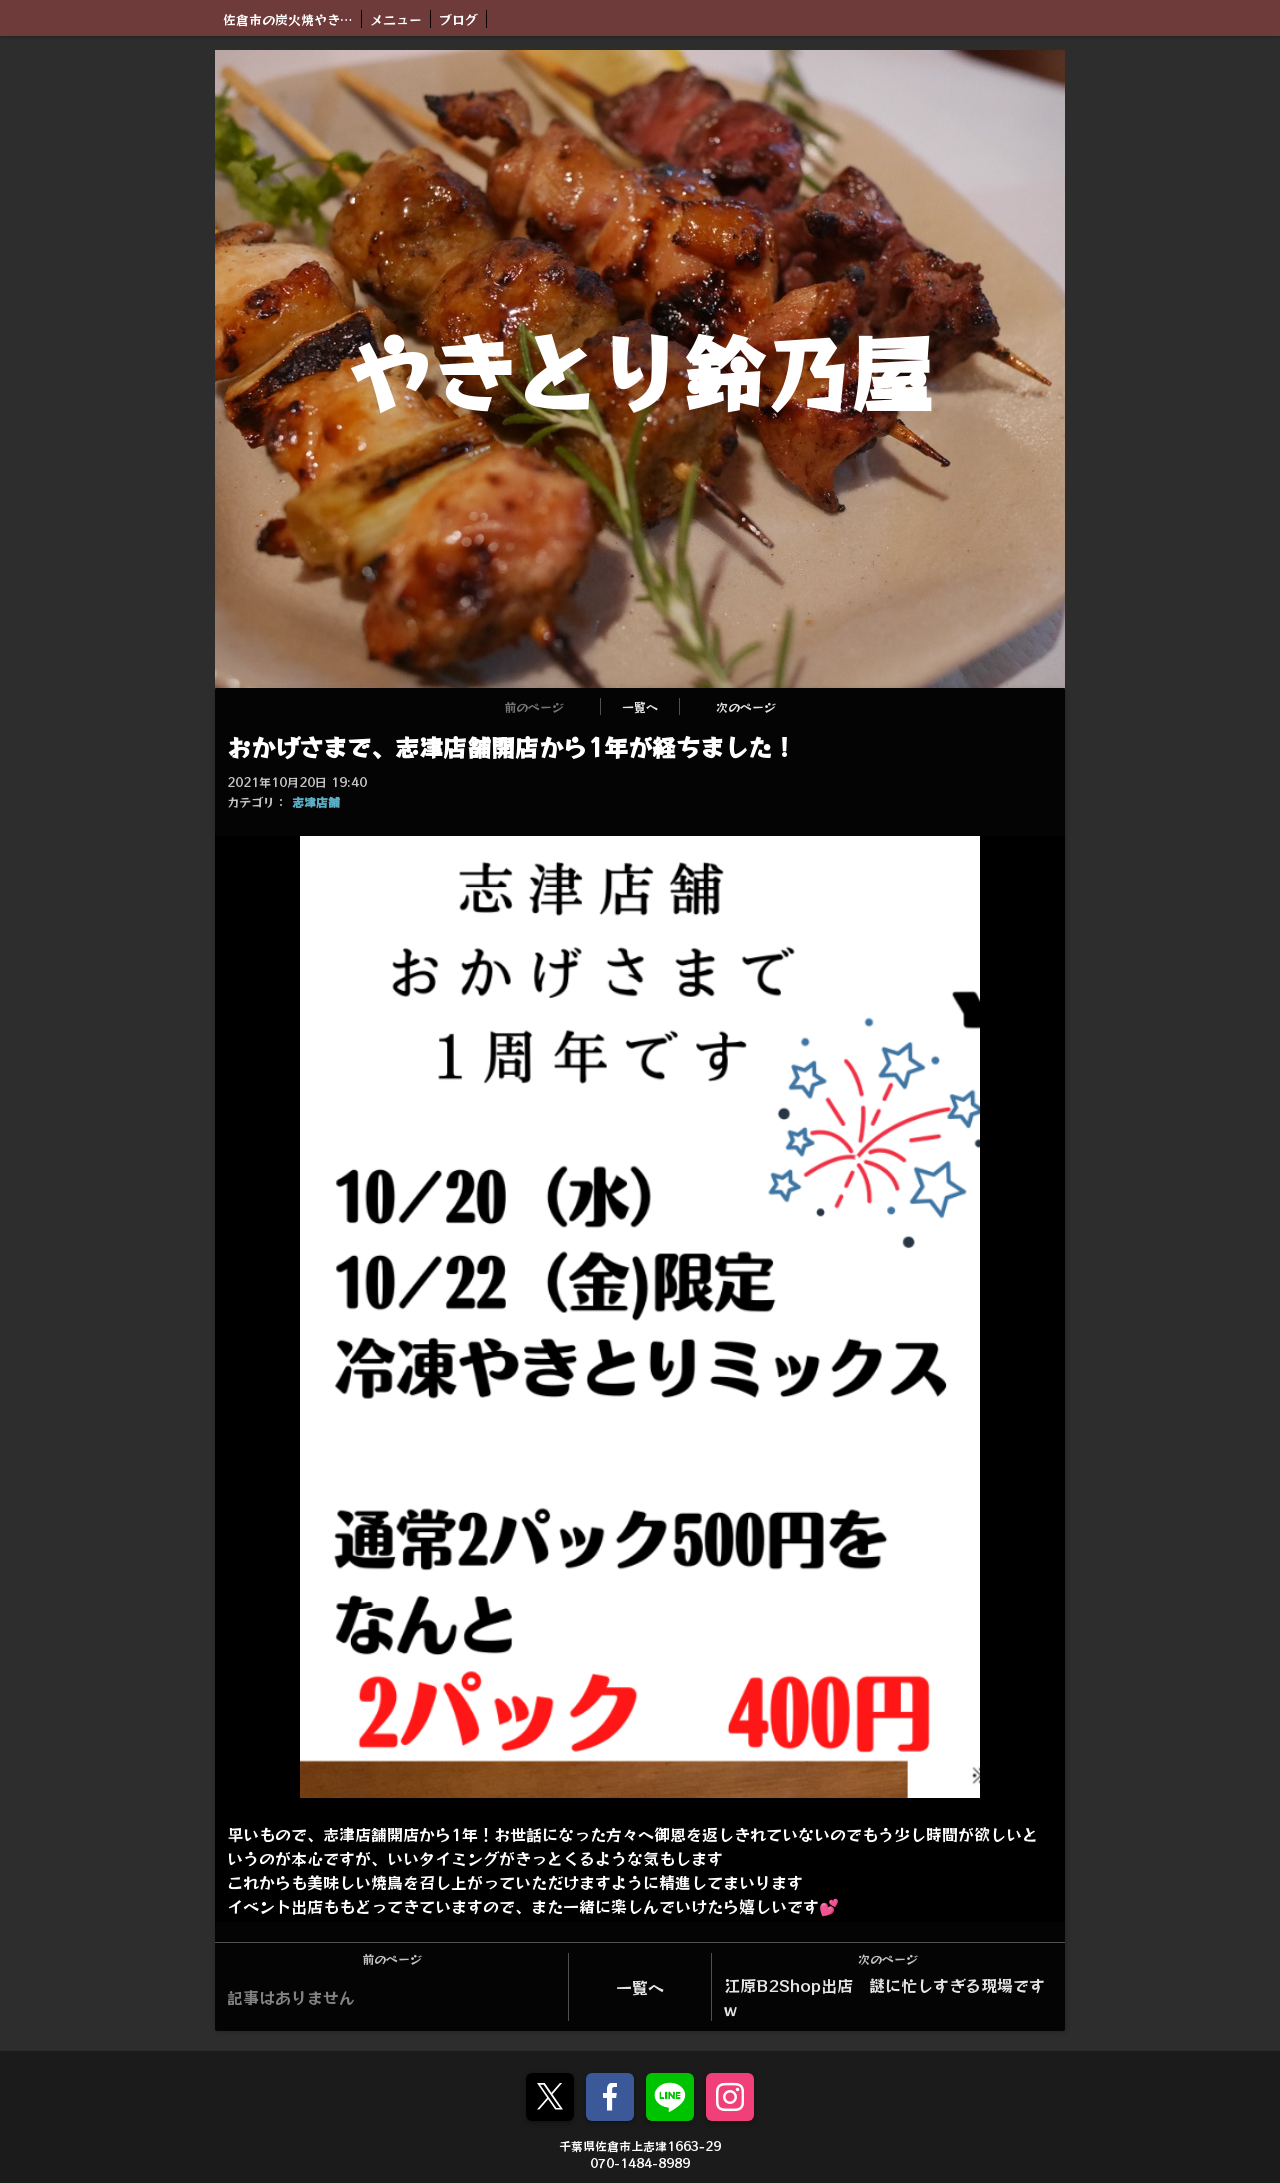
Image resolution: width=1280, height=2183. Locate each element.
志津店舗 (316, 801)
